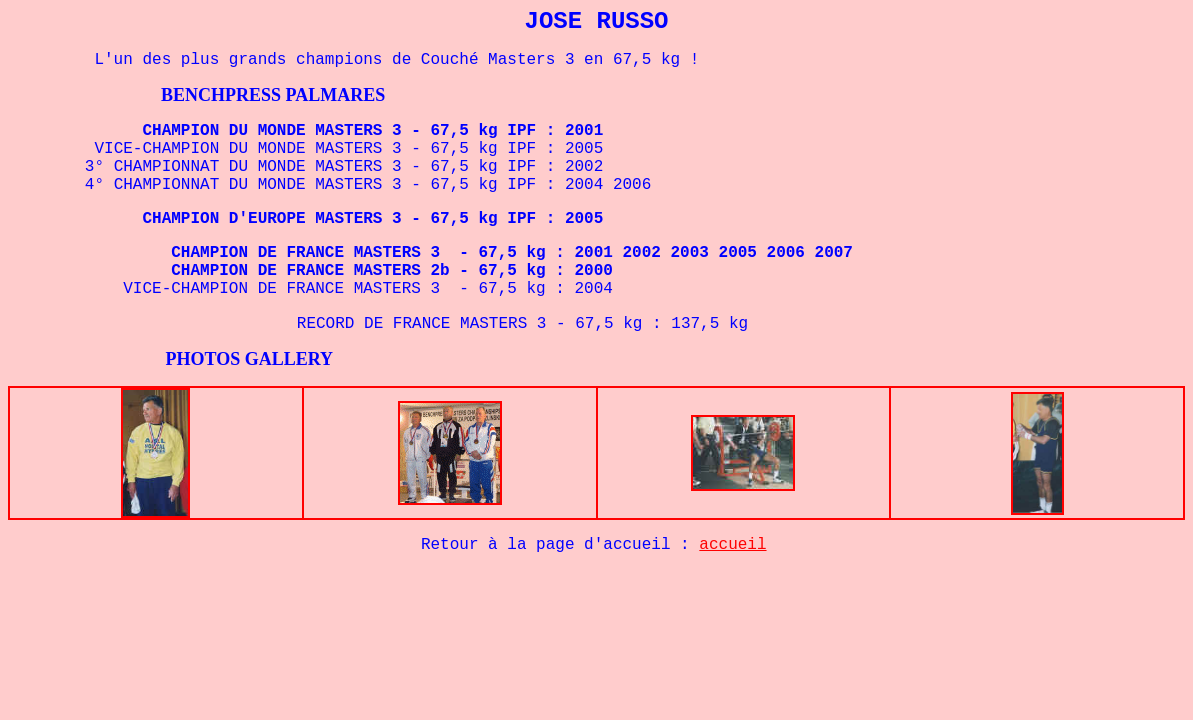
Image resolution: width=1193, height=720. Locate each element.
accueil (732, 545)
